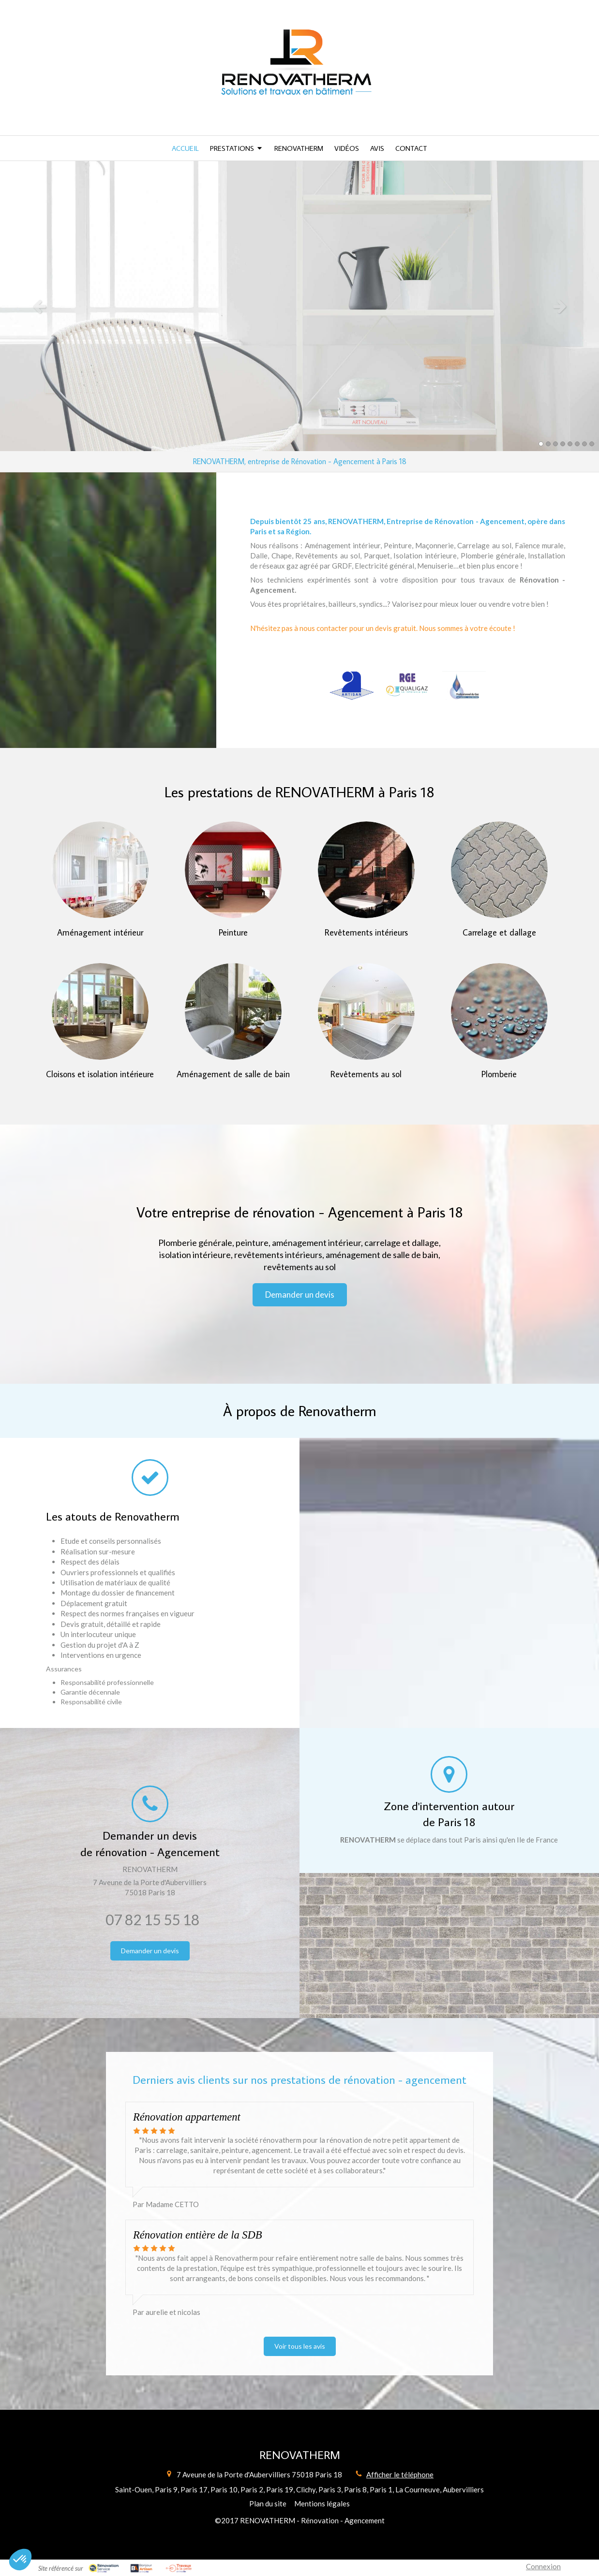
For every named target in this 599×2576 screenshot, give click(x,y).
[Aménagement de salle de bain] (233, 1011)
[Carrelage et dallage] (499, 869)
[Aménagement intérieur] (100, 869)
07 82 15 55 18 (152, 1919)
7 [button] (584, 443)
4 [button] (562, 443)
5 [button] (570, 443)
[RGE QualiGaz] (408, 685)
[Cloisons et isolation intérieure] (100, 1011)
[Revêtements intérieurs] (366, 869)
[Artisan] (351, 685)
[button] (20, 2559)
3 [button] (555, 443)
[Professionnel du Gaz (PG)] (464, 685)
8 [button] (591, 443)
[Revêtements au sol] (366, 1011)
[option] (299, 306)
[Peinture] (233, 869)
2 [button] (548, 443)
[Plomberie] (499, 1011)
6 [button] (577, 443)
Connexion (543, 2566)
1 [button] (541, 443)
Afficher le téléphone (400, 2474)
